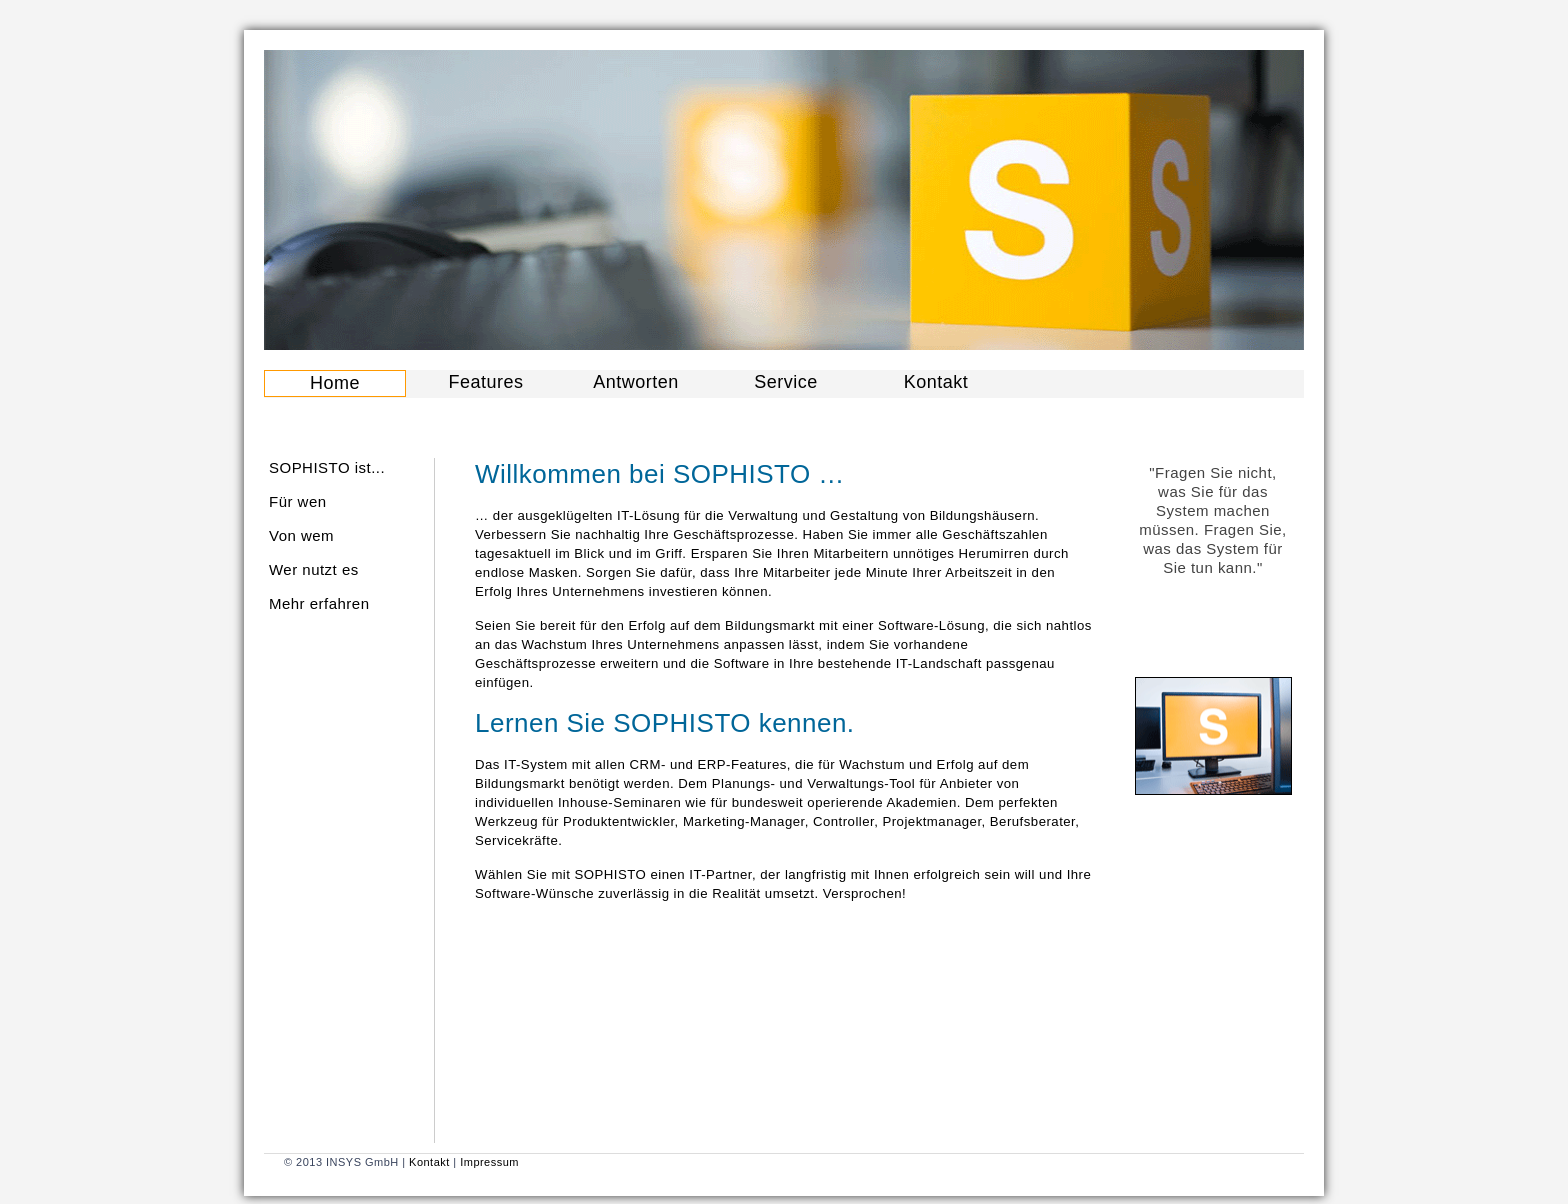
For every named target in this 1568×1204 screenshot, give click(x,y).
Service (785, 382)
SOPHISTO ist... (327, 467)
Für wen (298, 501)
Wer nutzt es (314, 569)
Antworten (635, 382)
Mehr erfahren (319, 603)
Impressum (489, 1162)
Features (486, 382)
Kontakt (936, 382)
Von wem (301, 535)
